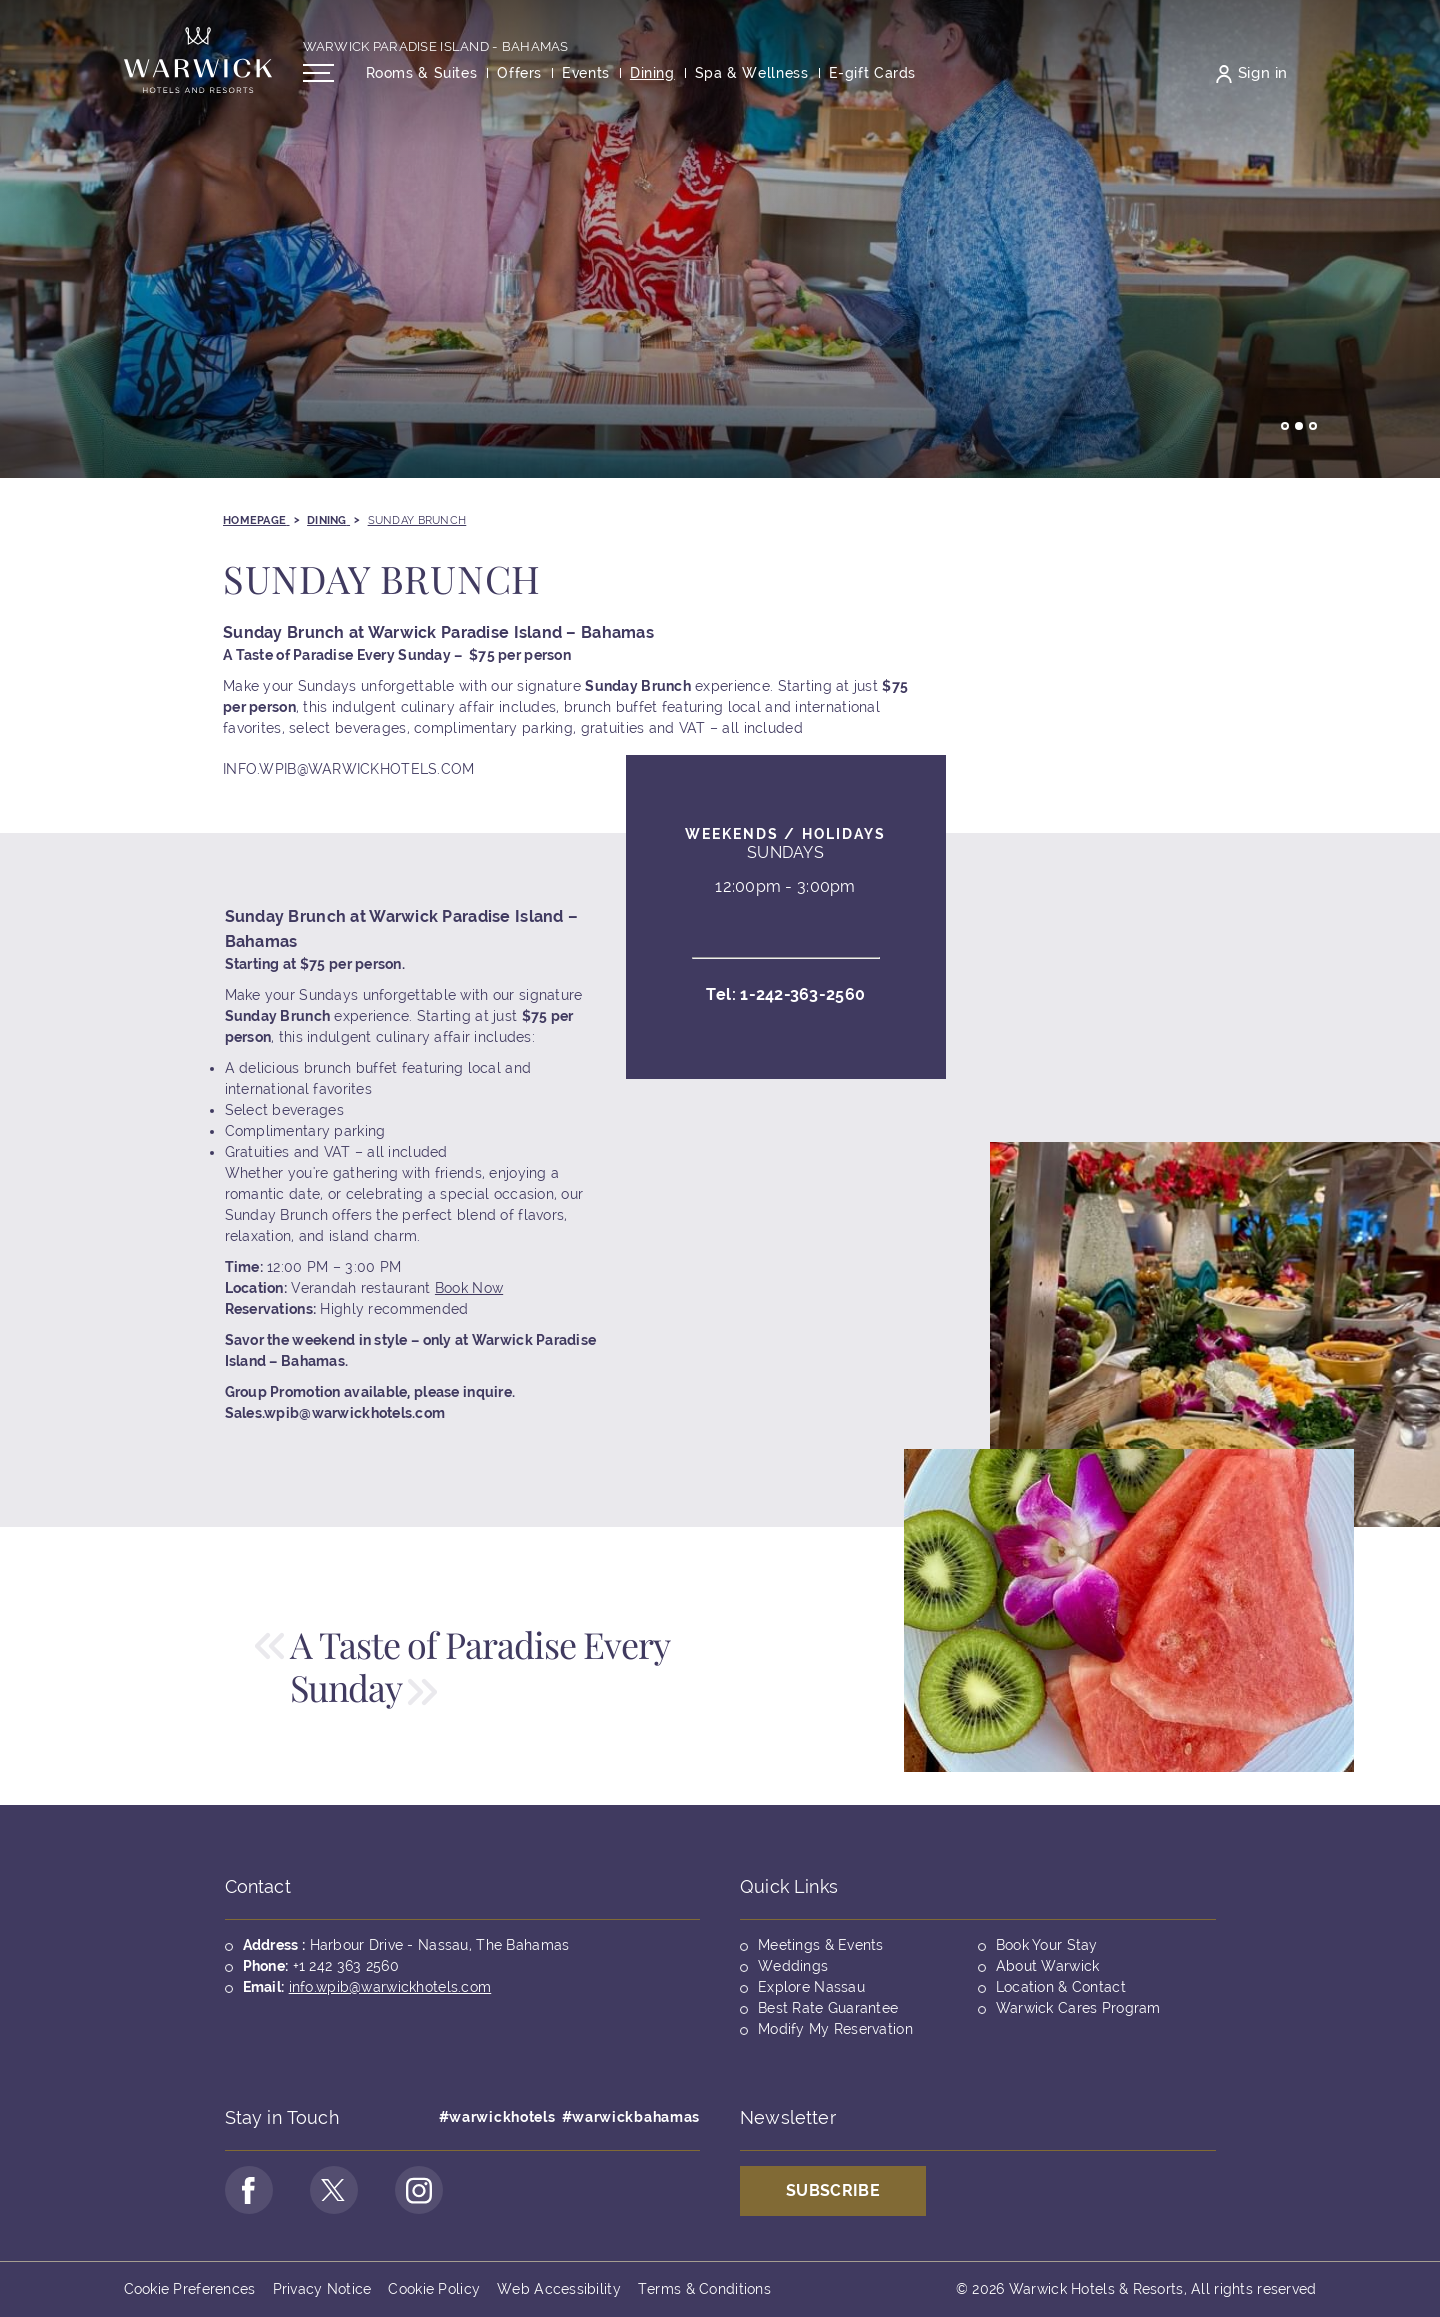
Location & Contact (1061, 1987)
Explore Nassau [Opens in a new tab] (811, 1987)
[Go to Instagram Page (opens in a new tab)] (419, 2190)
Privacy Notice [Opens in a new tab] (322, 2289)
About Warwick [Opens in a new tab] (1048, 1966)
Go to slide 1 (1285, 426)
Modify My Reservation (835, 2029)
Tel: (785, 1007)
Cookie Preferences (190, 2289)
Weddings (793, 1966)
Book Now (469, 1301)
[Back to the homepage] (198, 60)
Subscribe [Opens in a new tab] (833, 2190)
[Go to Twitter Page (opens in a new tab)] (334, 2190)
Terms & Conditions (704, 2289)
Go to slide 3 (1313, 426)
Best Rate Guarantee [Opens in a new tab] (828, 2008)
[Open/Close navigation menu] (318, 73)
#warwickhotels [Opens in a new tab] (497, 2117)
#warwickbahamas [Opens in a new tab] (631, 2117)
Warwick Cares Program (1078, 2008)
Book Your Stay (1047, 1945)
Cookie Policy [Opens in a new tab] (434, 2289)
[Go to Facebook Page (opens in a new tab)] (249, 2190)
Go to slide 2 (1299, 426)
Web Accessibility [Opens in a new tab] (559, 2289)
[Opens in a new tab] (873, 73)
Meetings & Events (821, 1945)
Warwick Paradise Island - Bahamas (436, 46)
